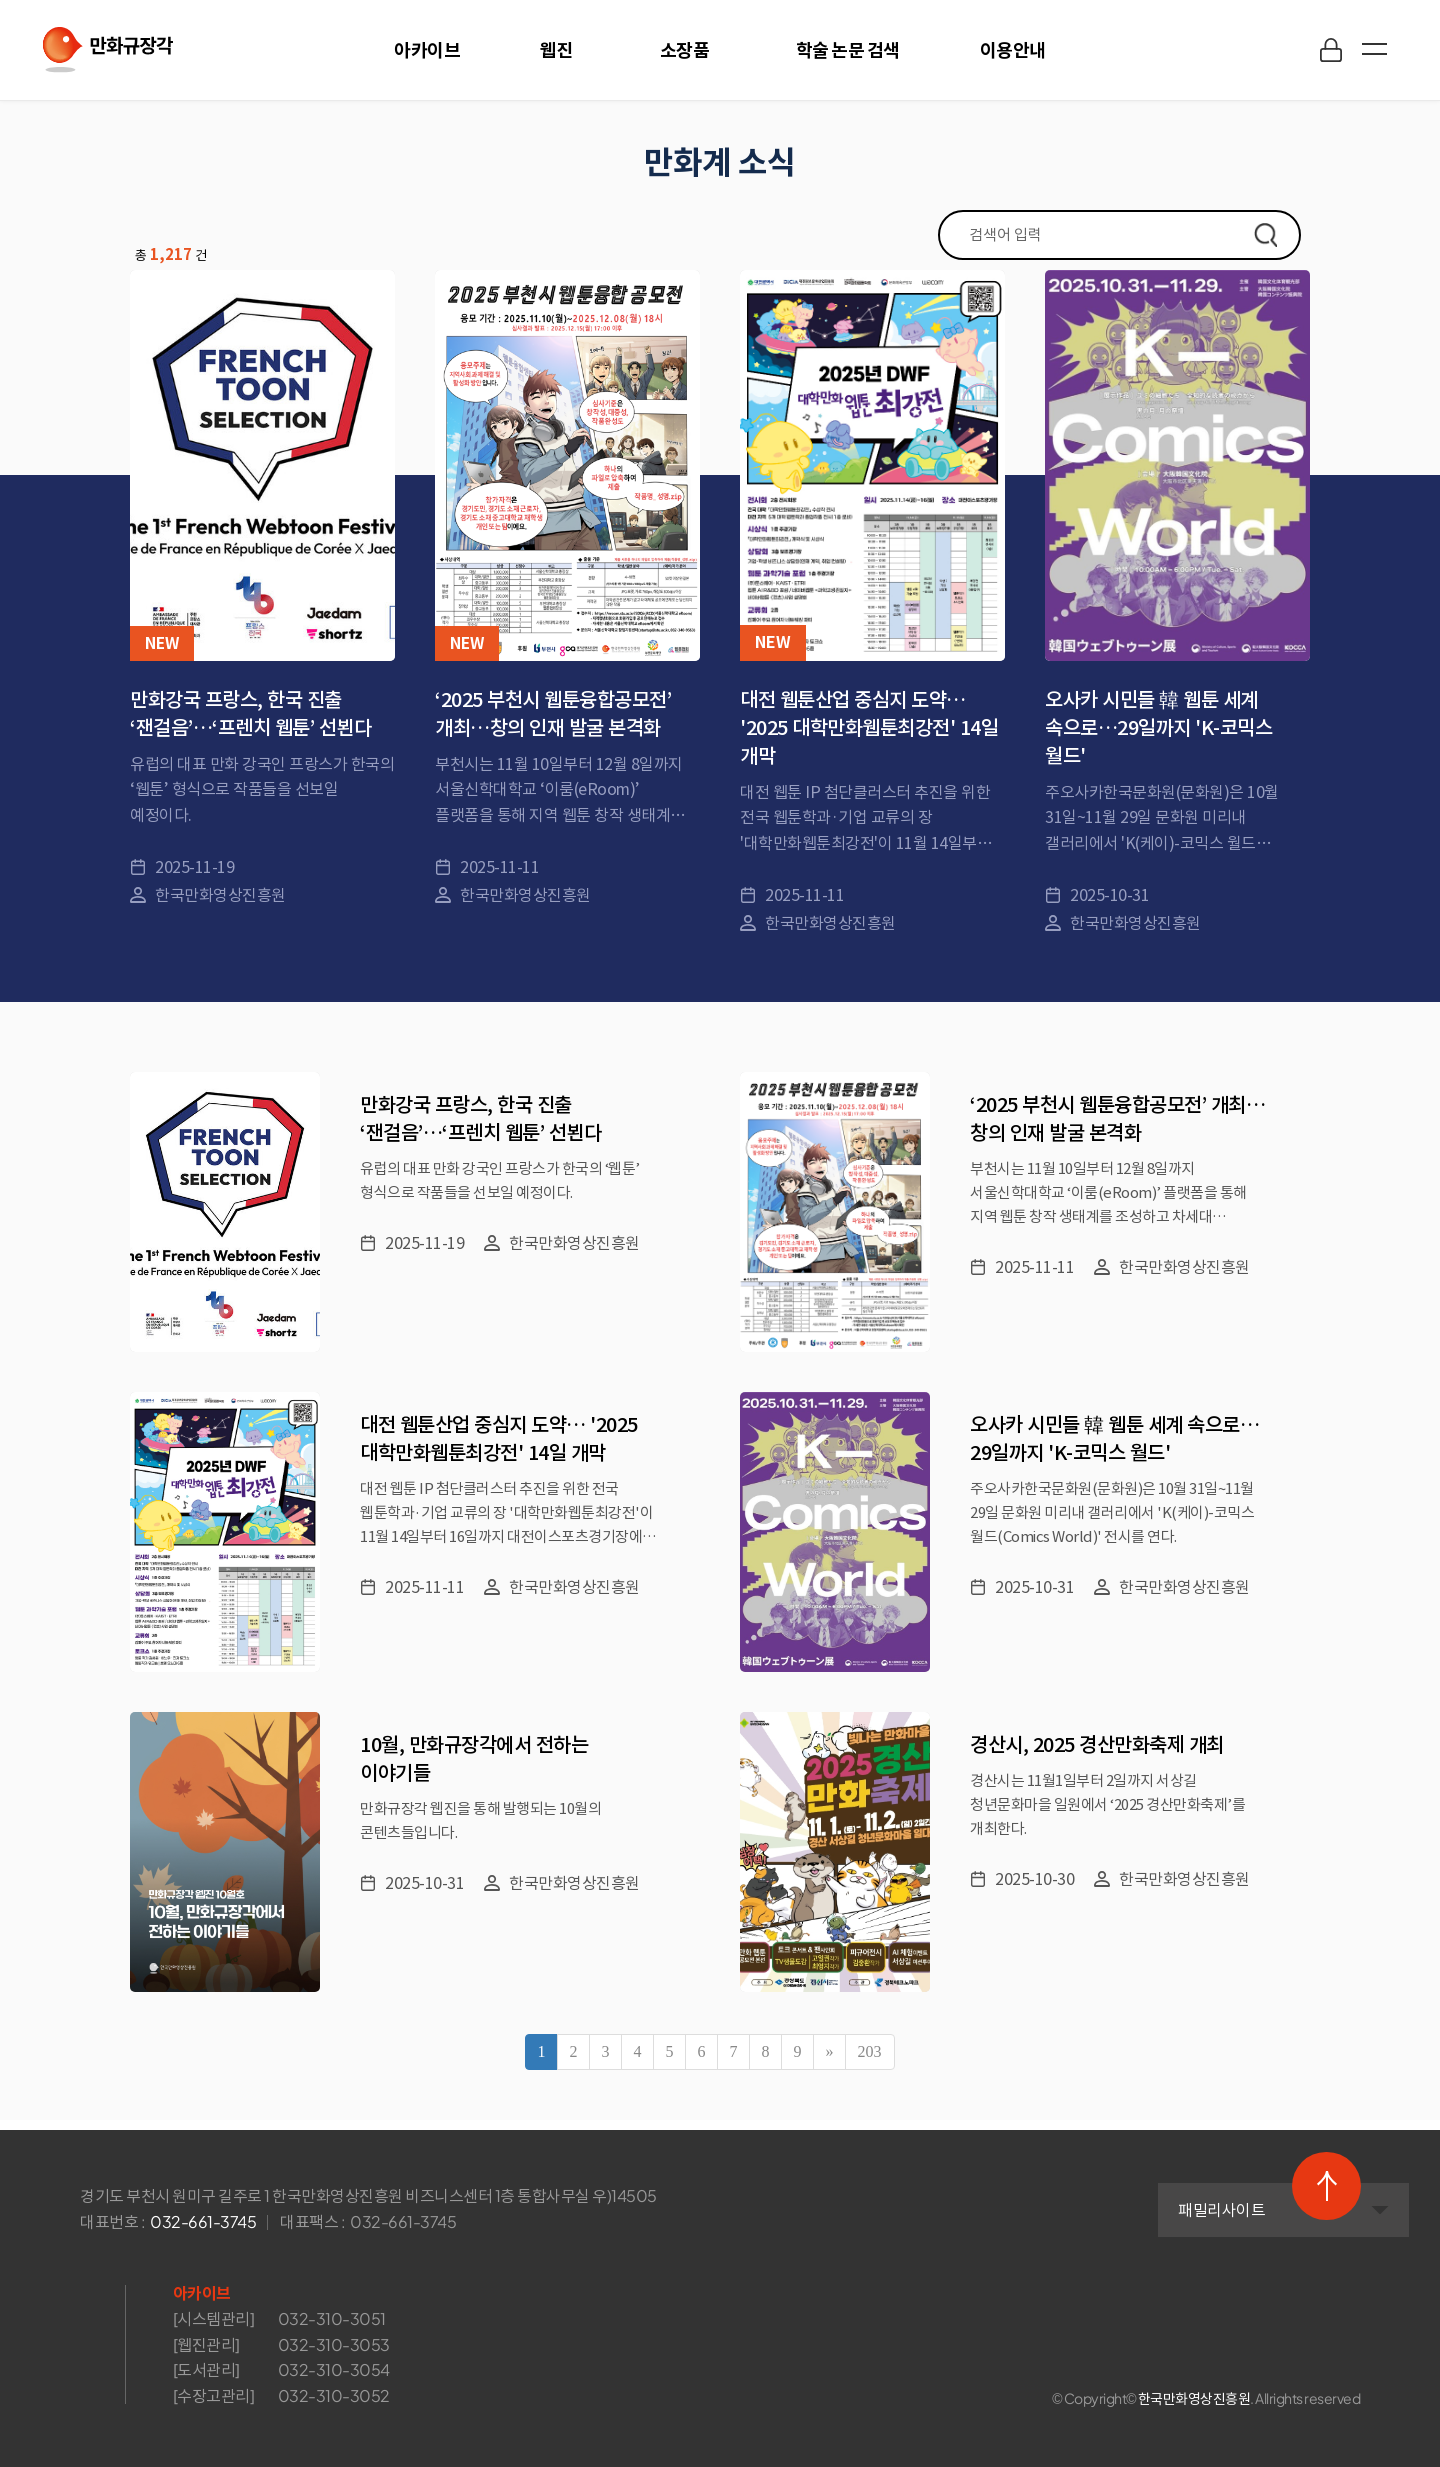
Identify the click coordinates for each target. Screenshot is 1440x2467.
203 (870, 2051)
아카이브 (427, 49)
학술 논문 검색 (848, 49)
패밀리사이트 (1088, 2207)
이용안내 (1013, 49)
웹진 (556, 49)
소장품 (685, 49)
